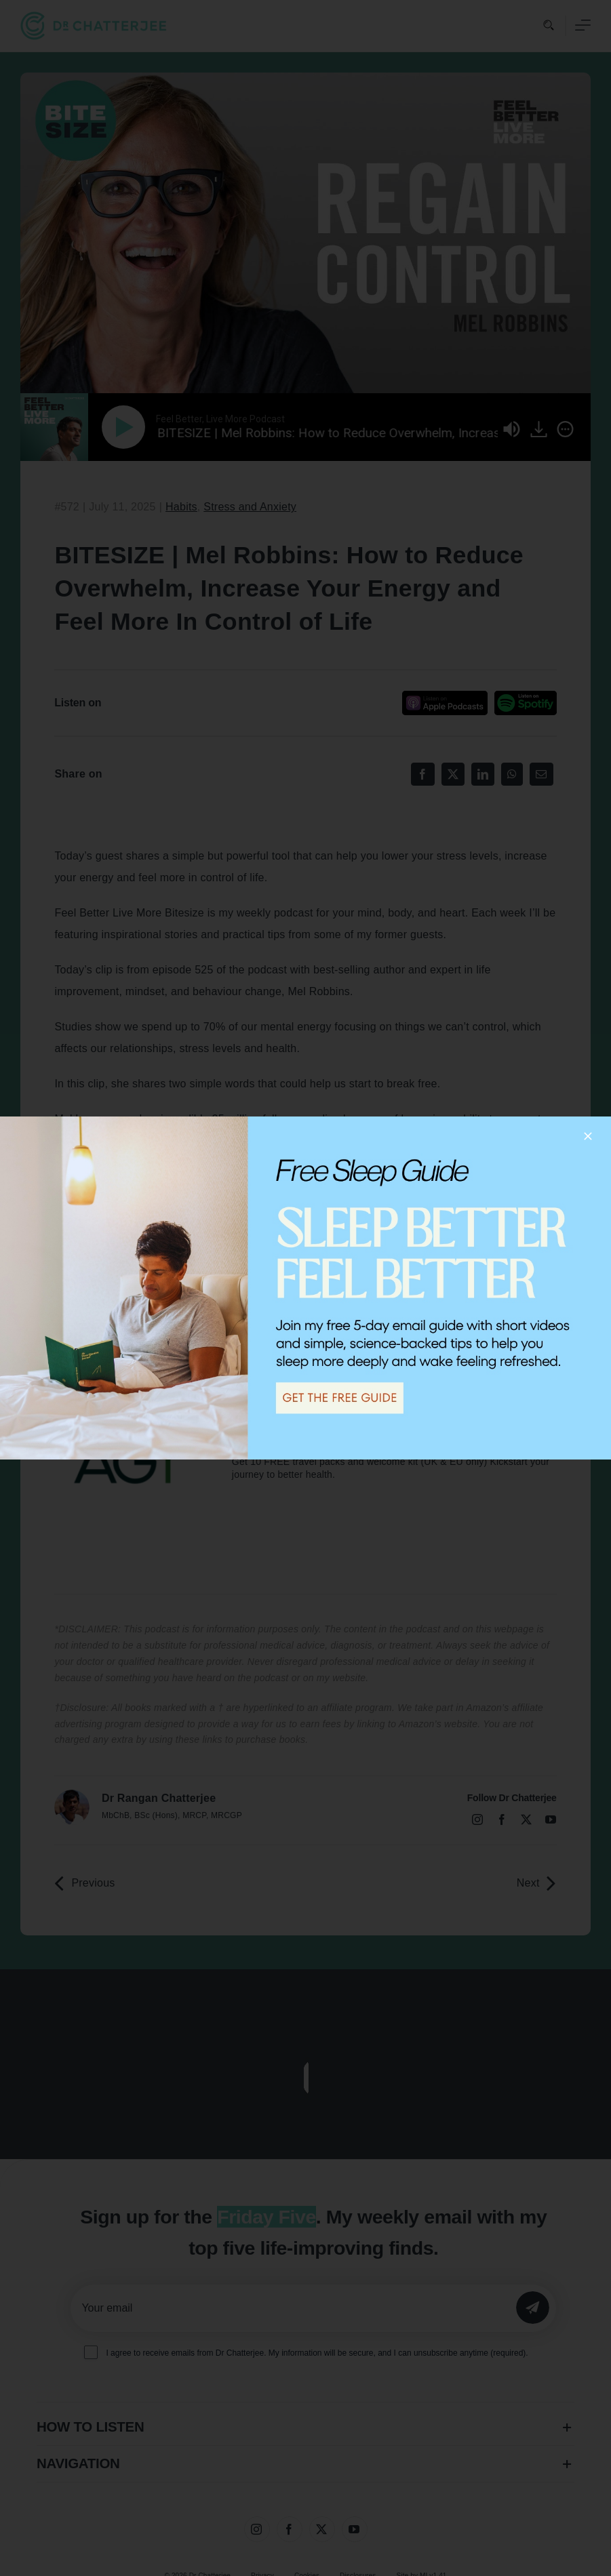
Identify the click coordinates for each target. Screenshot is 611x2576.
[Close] (587, 1136)
